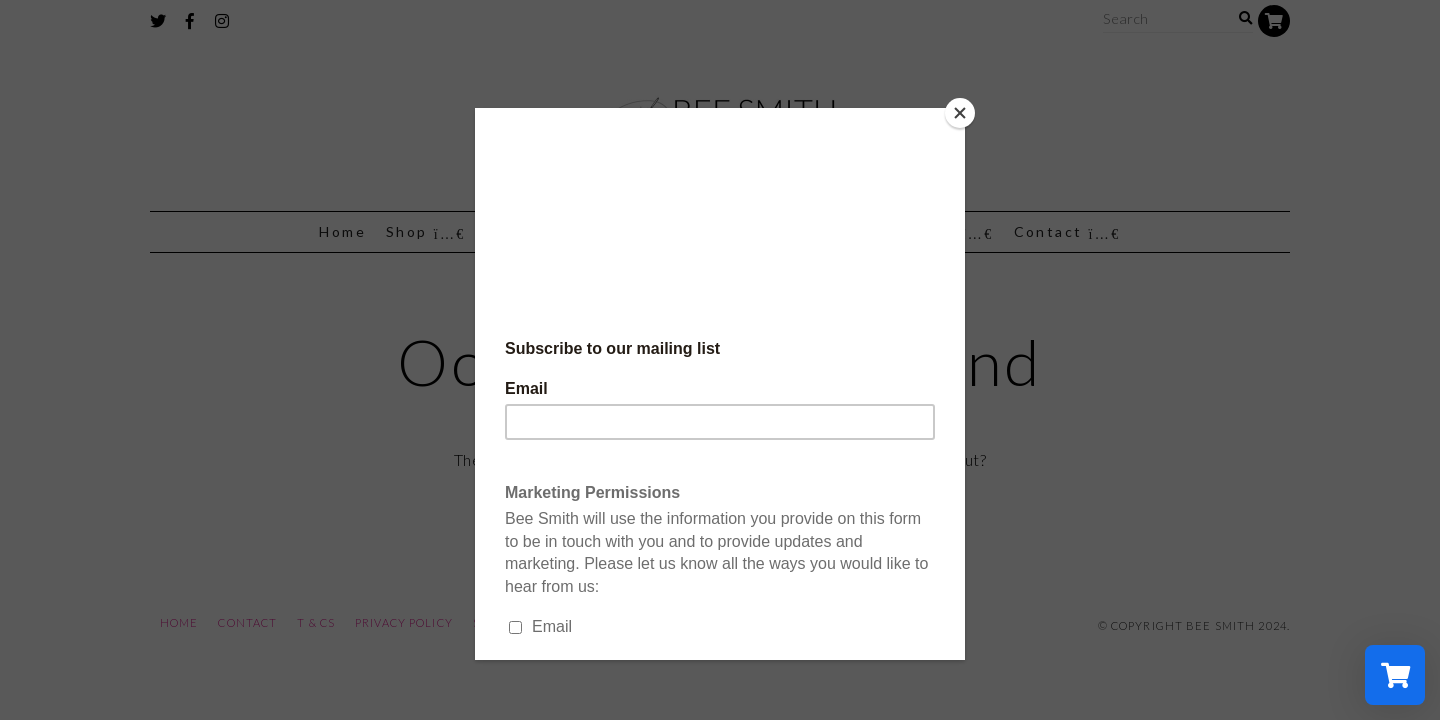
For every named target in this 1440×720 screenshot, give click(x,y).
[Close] (960, 113)
